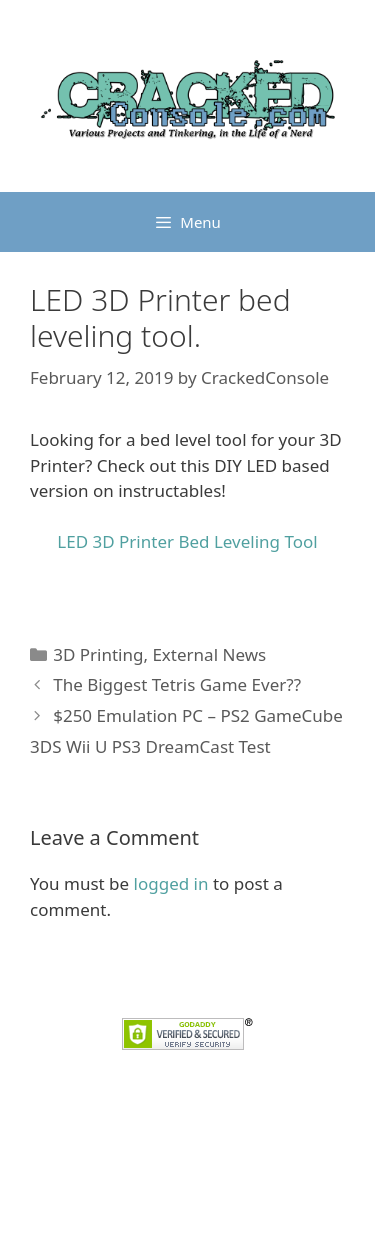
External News (209, 654)
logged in (171, 883)
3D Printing (98, 654)
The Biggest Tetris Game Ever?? (177, 684)
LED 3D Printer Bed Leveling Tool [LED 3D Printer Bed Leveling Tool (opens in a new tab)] (187, 541)
